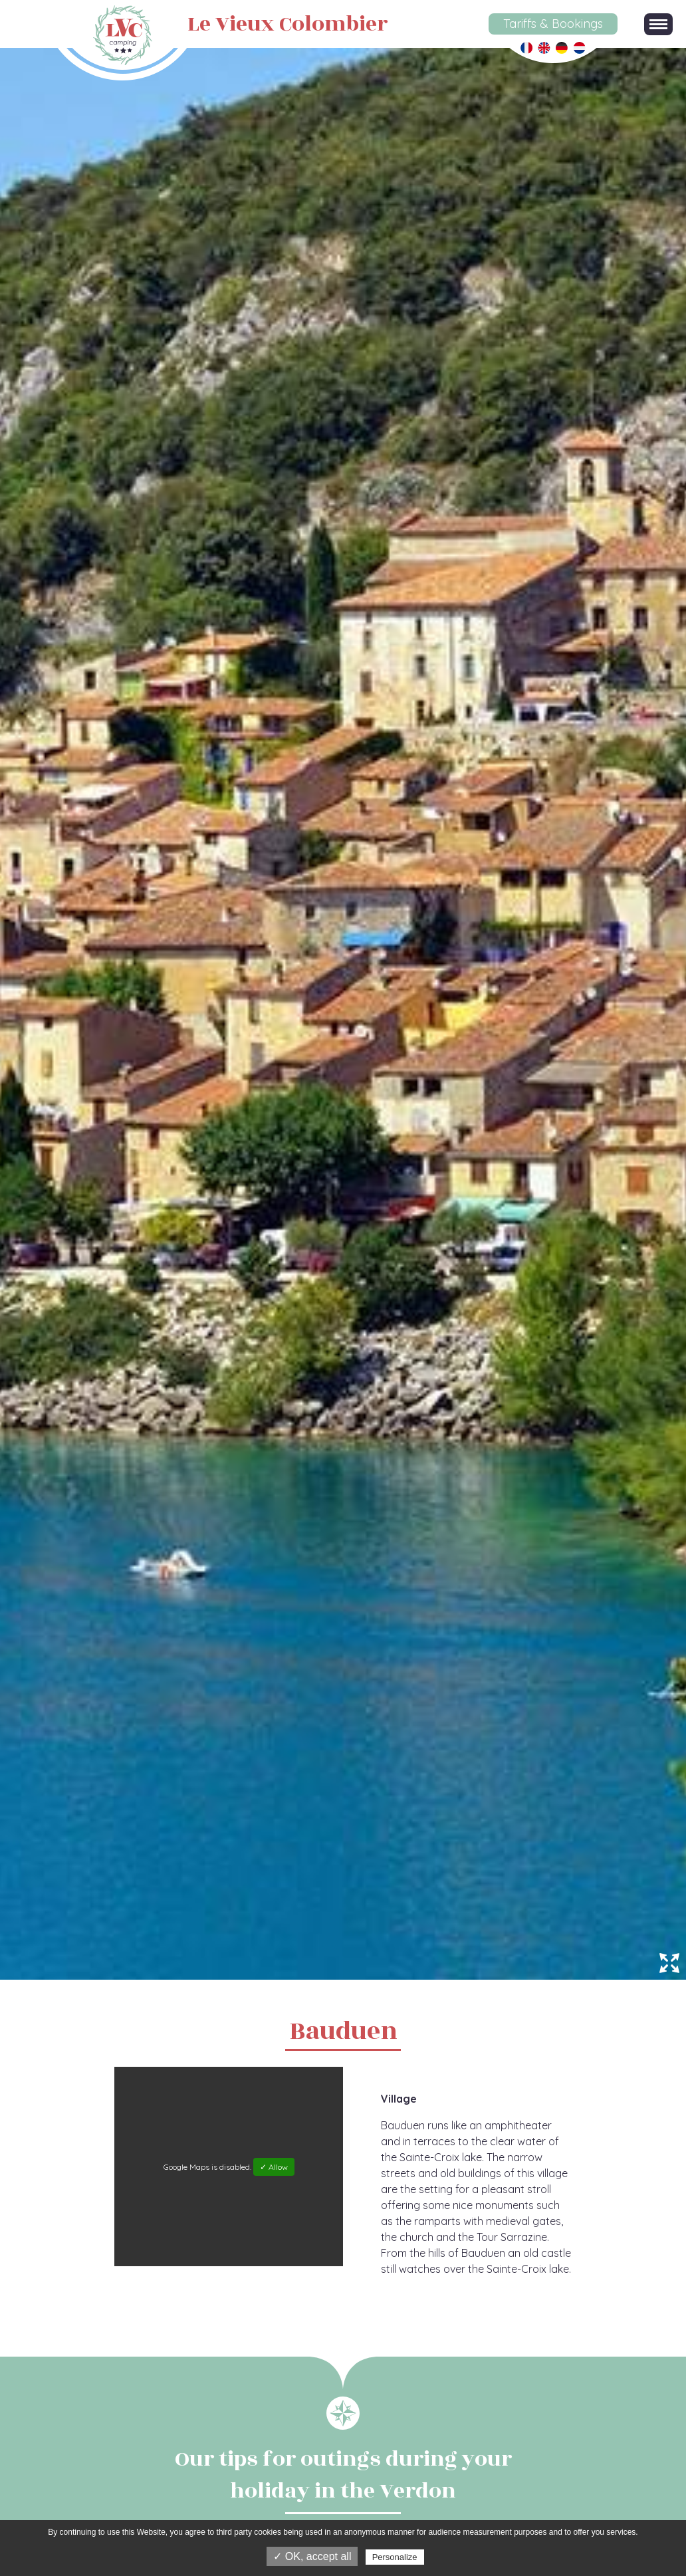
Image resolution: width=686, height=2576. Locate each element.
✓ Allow (274, 2167)
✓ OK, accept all (312, 2556)
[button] (658, 24)
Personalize (394, 2557)
